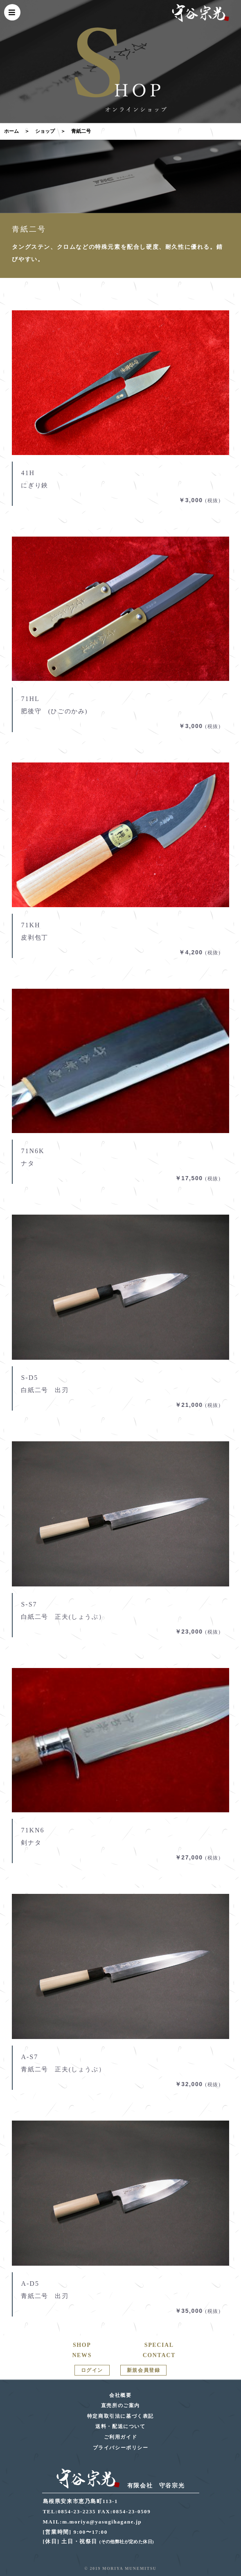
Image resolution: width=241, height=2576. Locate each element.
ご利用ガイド (120, 2437)
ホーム (11, 131)
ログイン (92, 2370)
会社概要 (120, 2395)
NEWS (82, 2355)
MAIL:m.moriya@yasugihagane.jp (92, 2522)
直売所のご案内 (120, 2405)
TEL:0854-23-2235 (69, 2511)
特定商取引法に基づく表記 (120, 2416)
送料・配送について (120, 2426)
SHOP (82, 2345)
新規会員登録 (143, 2370)
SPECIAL (159, 2345)
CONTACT (159, 2355)
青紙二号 (81, 131)
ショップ (45, 131)
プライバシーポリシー (121, 2448)
